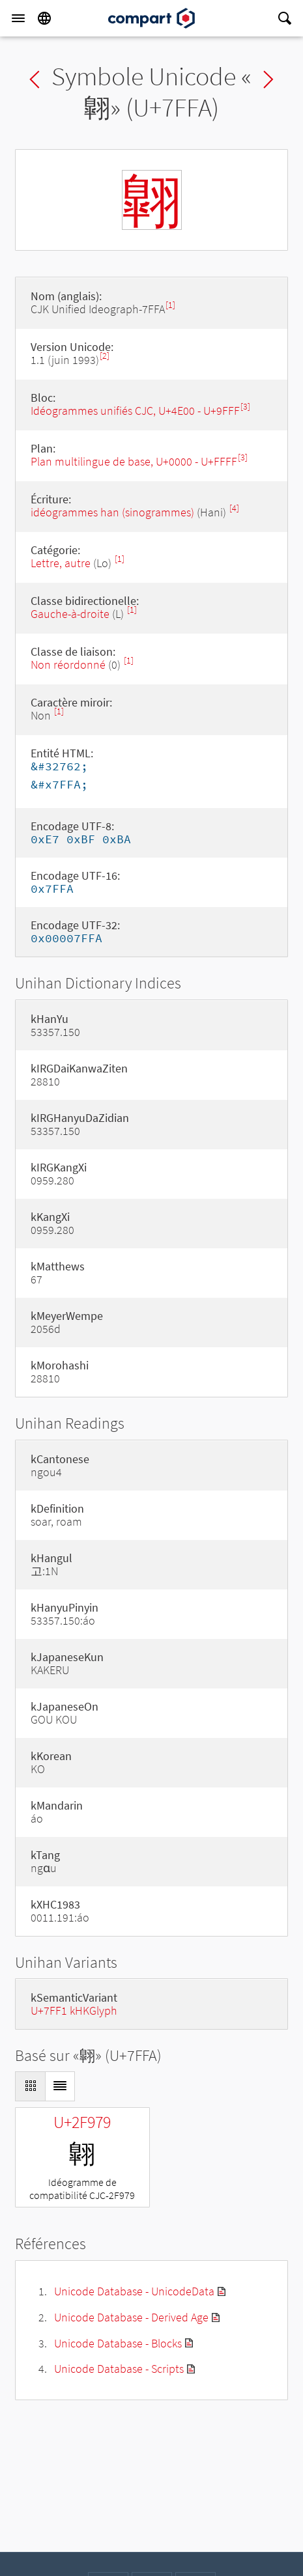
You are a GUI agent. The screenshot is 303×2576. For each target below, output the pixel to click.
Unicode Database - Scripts (119, 2368)
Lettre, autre (61, 562)
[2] (104, 355)
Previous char (34, 79)
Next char (268, 79)
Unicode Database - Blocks (118, 2343)
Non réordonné (68, 664)
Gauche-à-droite (70, 613)
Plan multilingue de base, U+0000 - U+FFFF (134, 461)
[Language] (44, 18)
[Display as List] (60, 2086)
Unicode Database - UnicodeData (134, 2291)
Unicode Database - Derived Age (131, 2317)
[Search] (285, 18)
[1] (170, 305)
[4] (234, 508)
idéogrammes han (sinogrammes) (112, 512)
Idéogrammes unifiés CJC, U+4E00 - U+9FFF (135, 410)
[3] (245, 406)
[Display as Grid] (30, 2086)
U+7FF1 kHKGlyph (74, 2010)
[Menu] (18, 18)
